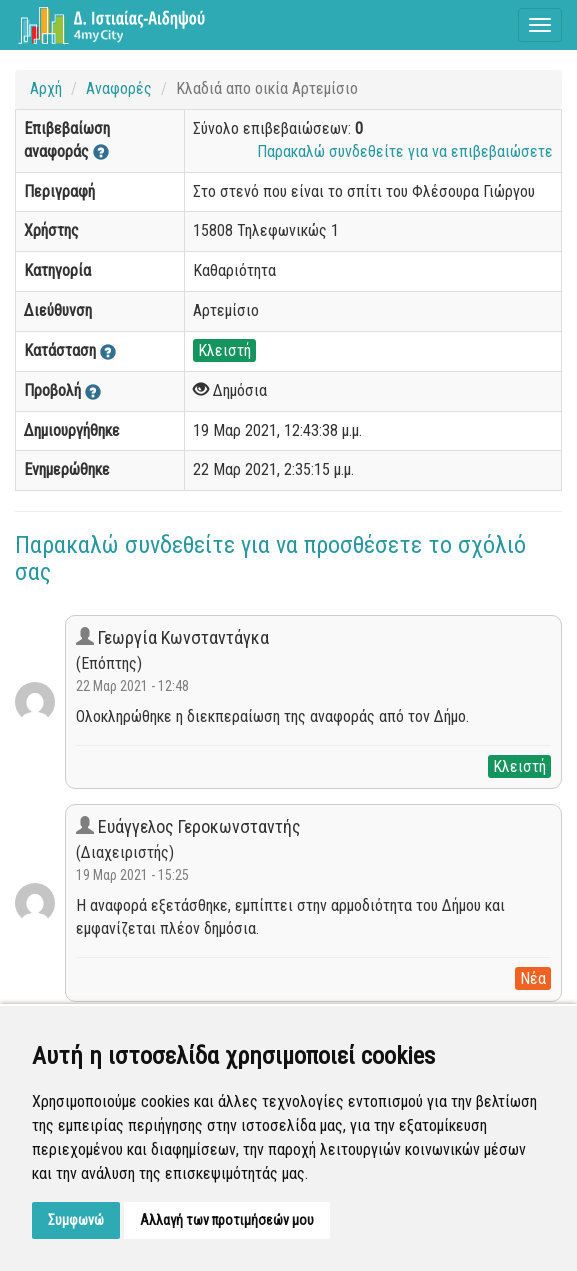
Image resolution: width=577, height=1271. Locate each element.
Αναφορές (119, 88)
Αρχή (46, 88)
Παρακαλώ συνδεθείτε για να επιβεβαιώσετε (405, 151)
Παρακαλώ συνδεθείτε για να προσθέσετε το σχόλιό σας (270, 558)
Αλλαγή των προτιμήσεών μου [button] (227, 1220)
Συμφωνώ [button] (76, 1220)
